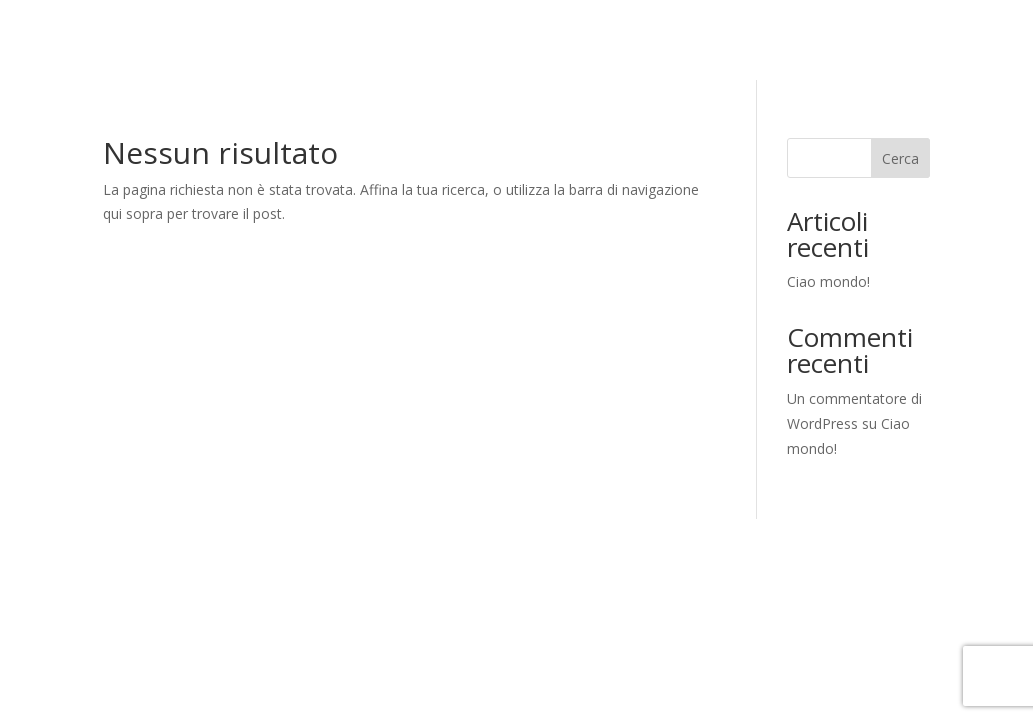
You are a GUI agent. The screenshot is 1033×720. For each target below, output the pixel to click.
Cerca (900, 158)
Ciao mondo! (828, 281)
